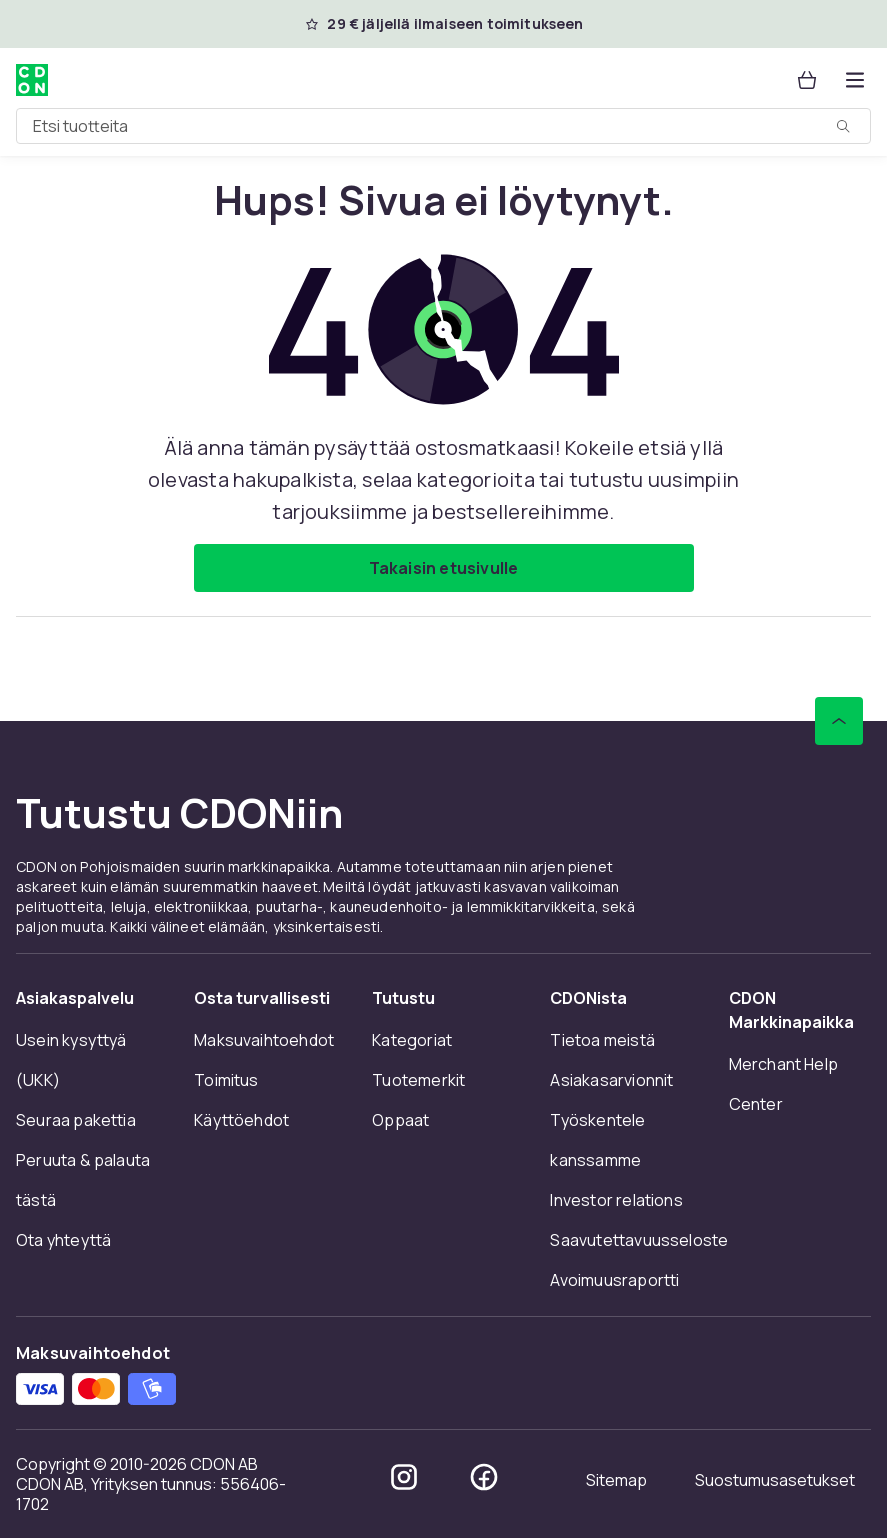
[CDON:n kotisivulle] (32, 80)
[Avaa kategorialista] (855, 80)
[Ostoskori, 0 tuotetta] (807, 80)
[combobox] (443, 126)
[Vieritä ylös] (839, 721)
